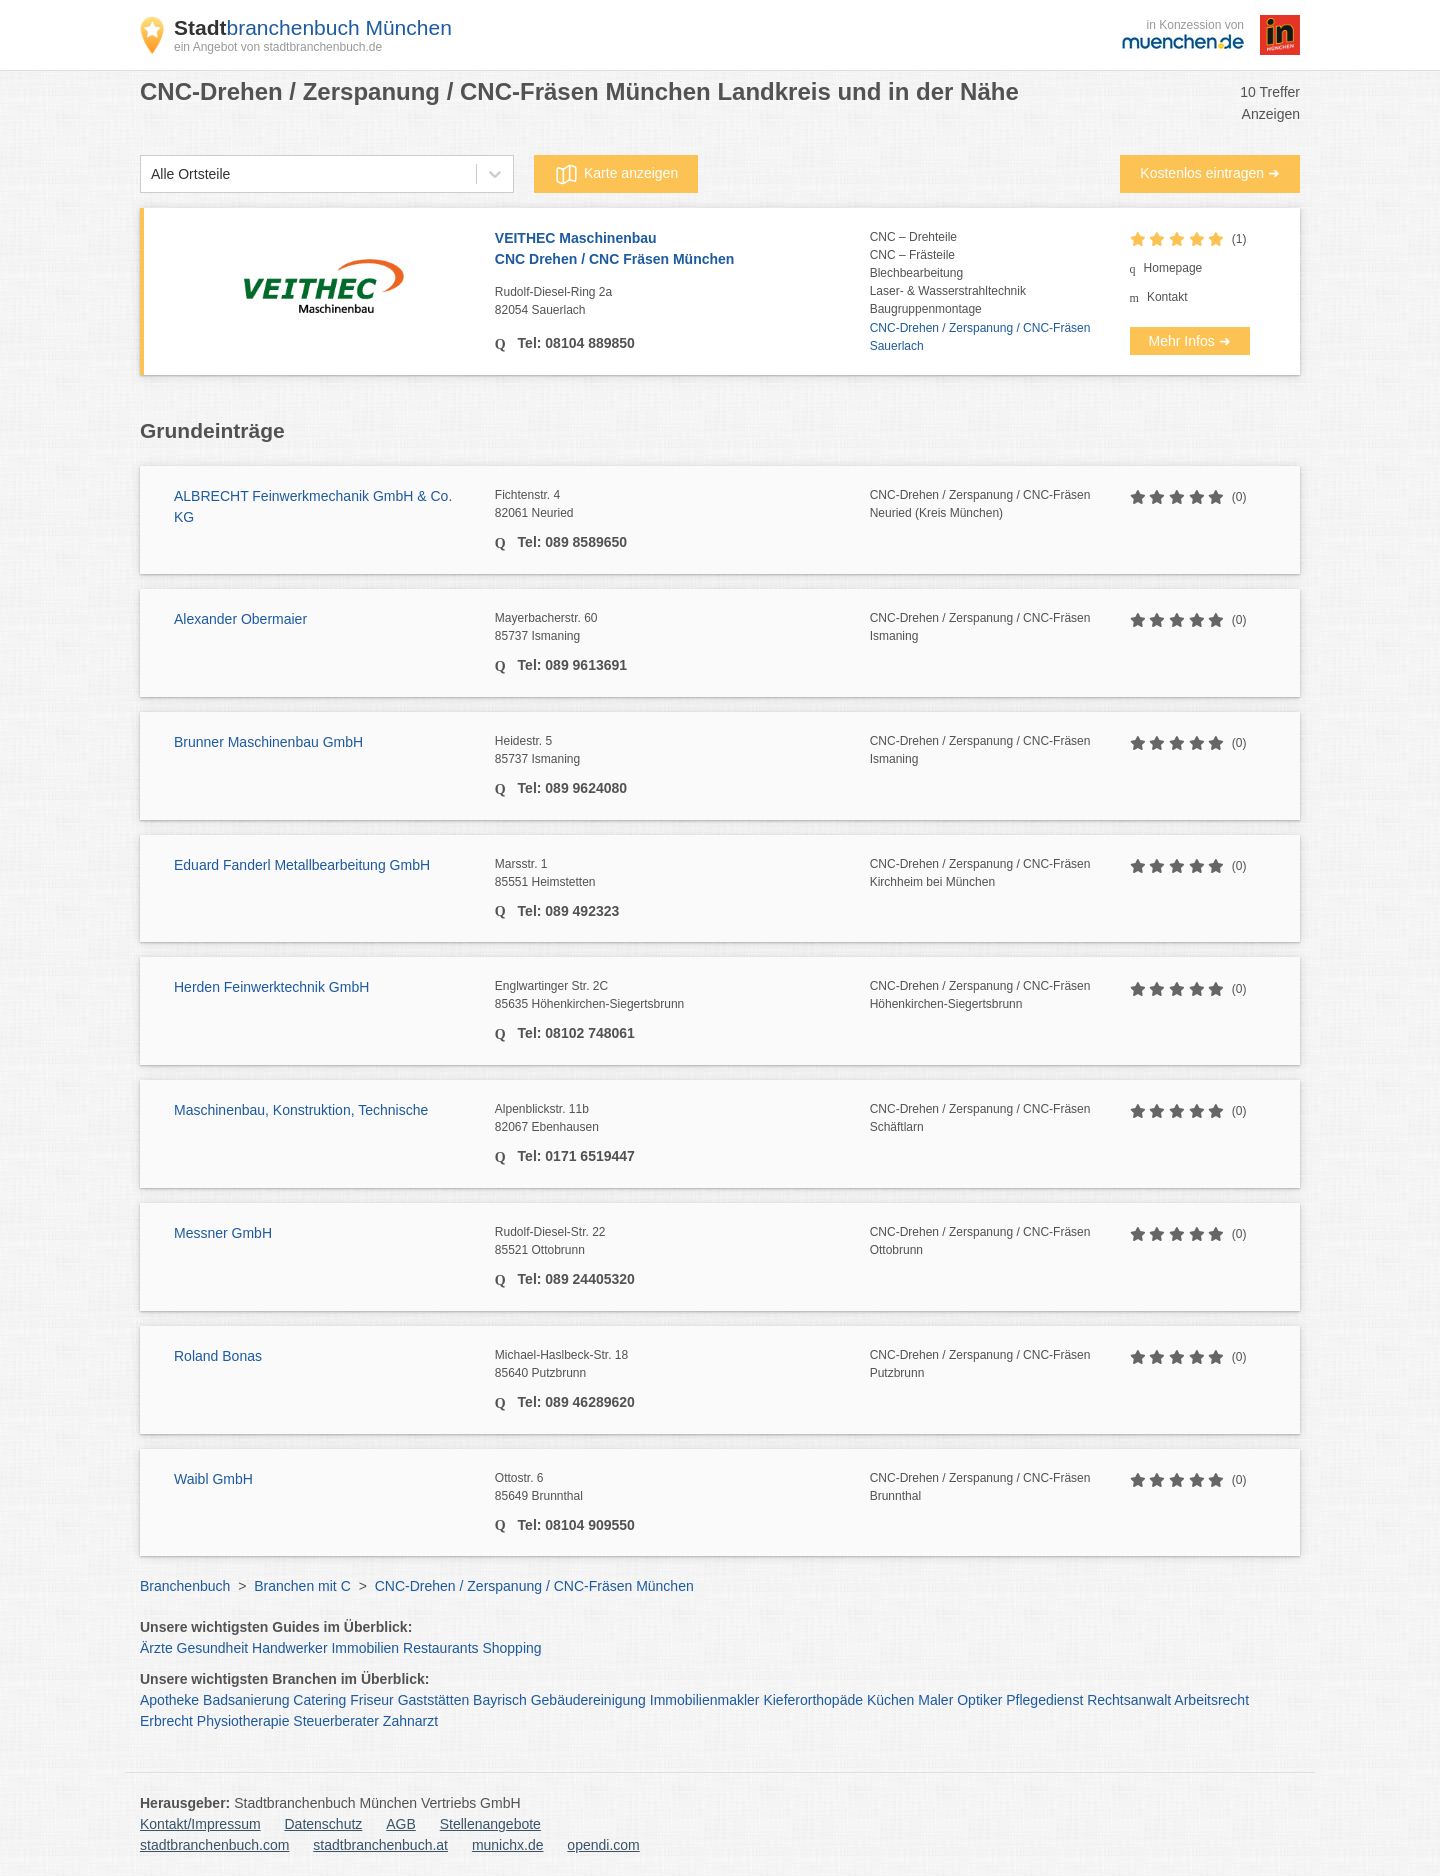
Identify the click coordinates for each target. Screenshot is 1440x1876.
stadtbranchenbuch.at (380, 1845)
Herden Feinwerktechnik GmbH (271, 987)
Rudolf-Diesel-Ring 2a (682, 302)
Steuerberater (336, 1721)
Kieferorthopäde (813, 1700)
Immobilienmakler (705, 1700)
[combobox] (151, 174)
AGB (401, 1824)
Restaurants (440, 1648)
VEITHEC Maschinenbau (682, 250)
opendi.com (603, 1845)
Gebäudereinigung (588, 1700)
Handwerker (289, 1648)
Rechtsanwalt (1129, 1700)
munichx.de (508, 1845)
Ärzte (156, 1648)
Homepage (1173, 268)
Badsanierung (246, 1700)
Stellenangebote (490, 1824)
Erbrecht (166, 1721)
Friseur (372, 1700)
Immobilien (365, 1648)
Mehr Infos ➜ (1190, 341)
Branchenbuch (185, 1586)
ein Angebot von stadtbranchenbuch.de (278, 47)
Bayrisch (500, 1700)
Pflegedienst (1044, 1700)
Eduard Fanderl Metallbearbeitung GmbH (302, 865)
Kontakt (1167, 297)
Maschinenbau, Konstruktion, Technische (301, 1110)
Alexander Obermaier (240, 619)
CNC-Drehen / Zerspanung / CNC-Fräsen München (534, 1586)
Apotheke (169, 1700)
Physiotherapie (243, 1721)
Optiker (979, 1700)
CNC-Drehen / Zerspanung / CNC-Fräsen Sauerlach (980, 337)
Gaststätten (434, 1700)
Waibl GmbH (213, 1479)
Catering (319, 1700)
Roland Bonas (218, 1356)
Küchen (890, 1700)
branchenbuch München (313, 27)
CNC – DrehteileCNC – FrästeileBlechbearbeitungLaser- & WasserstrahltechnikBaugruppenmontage (948, 273)
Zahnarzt (410, 1721)
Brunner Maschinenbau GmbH (268, 742)
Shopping (511, 1648)
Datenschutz (324, 1824)
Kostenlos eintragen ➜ (1210, 173)
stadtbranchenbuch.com (214, 1845)
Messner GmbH (223, 1233)
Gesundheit (213, 1648)
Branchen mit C (302, 1586)
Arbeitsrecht (1211, 1700)
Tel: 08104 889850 (574, 343)
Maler (935, 1700)
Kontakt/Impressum (200, 1824)
